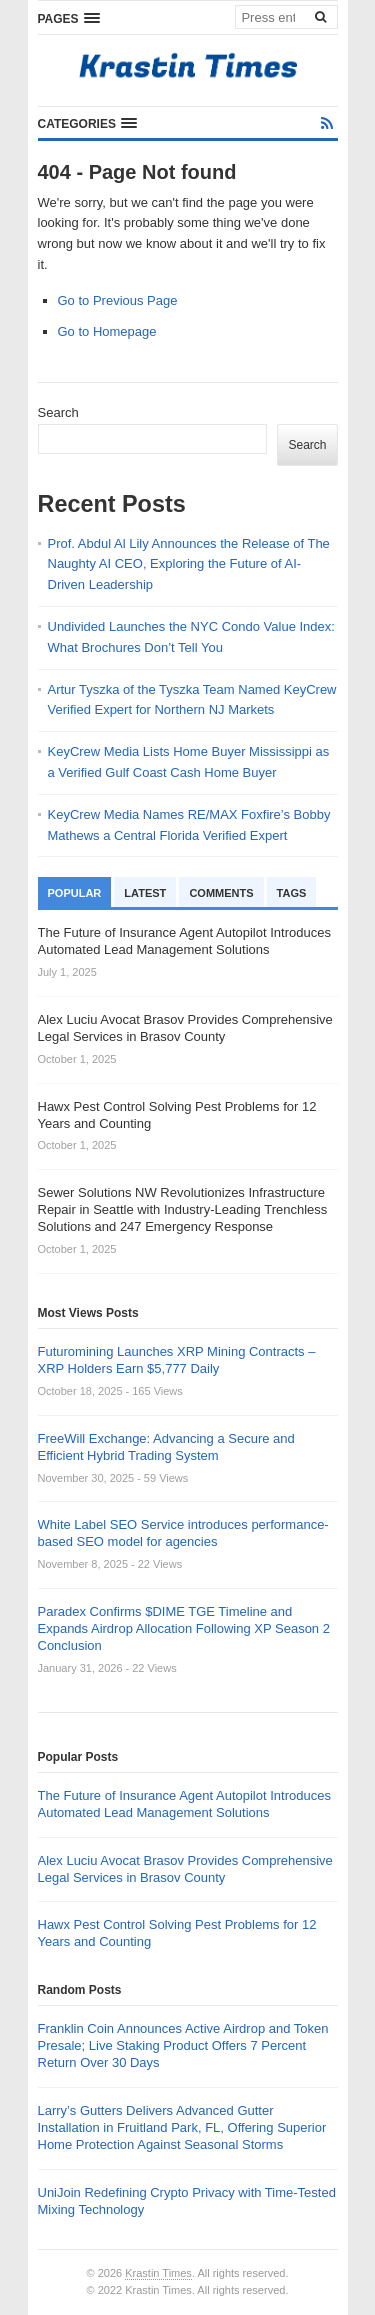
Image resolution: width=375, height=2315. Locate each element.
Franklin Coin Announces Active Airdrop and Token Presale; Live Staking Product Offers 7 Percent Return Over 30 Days (183, 2045)
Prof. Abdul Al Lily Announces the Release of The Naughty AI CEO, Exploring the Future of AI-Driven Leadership (189, 564)
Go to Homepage (107, 331)
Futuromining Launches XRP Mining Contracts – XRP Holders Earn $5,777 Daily (177, 1360)
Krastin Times (158, 2273)
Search (58, 412)
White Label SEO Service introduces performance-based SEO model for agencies (183, 1533)
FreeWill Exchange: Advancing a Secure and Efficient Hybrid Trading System (166, 1447)
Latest (145, 893)
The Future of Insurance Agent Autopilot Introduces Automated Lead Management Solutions (184, 1804)
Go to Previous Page (118, 300)
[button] (69, 18)
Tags (292, 893)
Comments (221, 893)
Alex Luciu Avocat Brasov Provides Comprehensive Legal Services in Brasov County (185, 1869)
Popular (75, 893)
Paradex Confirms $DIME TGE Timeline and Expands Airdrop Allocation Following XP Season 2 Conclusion (184, 1628)
